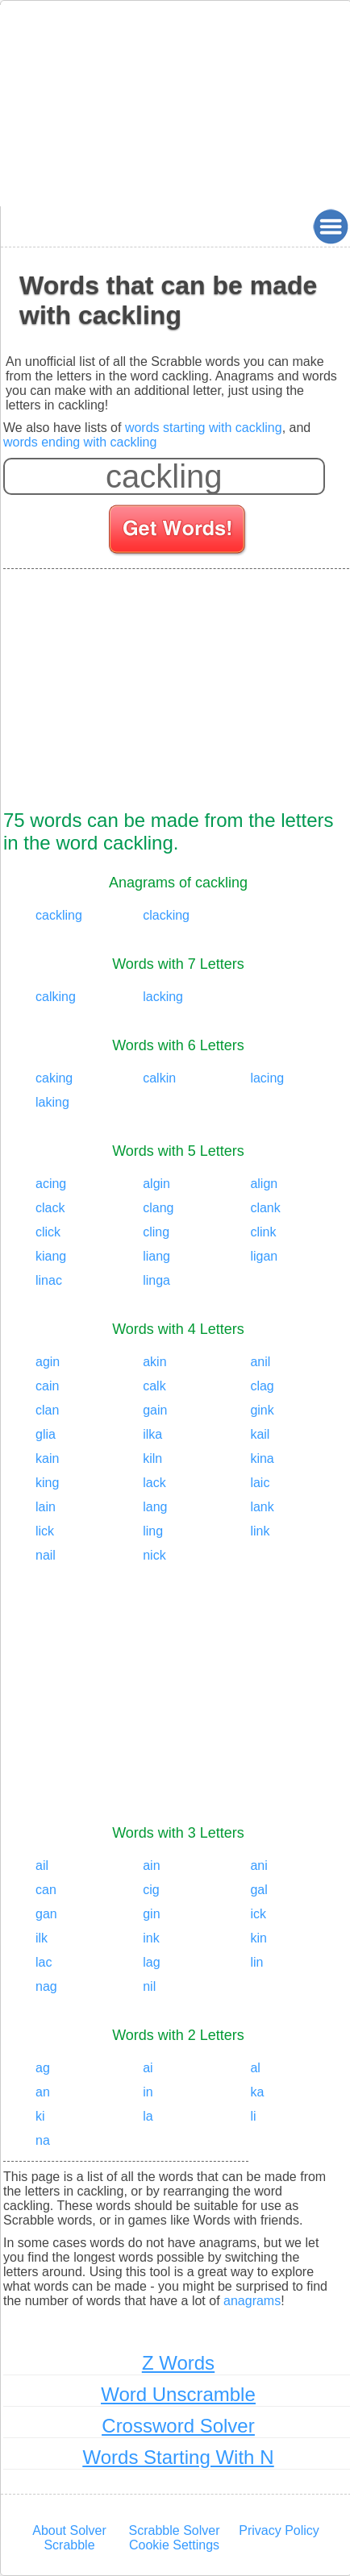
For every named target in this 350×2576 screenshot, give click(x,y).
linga (156, 1280)
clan (47, 1410)
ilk (41, 1938)
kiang (50, 1256)
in (147, 2092)
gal (258, 1890)
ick (258, 1914)
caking (54, 1078)
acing (50, 1183)
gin (151, 1914)
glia (45, 1434)
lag (151, 1962)
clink (263, 1232)
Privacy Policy (279, 2530)
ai (147, 2068)
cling (156, 1232)
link (259, 1531)
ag (42, 2068)
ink (151, 1938)
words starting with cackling (203, 427)
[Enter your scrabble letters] (164, 476)
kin (258, 1938)
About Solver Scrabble (69, 2538)
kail (259, 1434)
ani (258, 1865)
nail (45, 1555)
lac (43, 1962)
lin (256, 1962)
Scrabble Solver (174, 2530)
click (47, 1232)
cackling (58, 915)
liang (156, 1256)
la (147, 2116)
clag (261, 1386)
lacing (267, 1078)
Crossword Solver (178, 2426)
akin (154, 1362)
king (47, 1483)
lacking (163, 996)
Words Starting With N (178, 2457)
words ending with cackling (79, 442)
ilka (152, 1434)
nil (149, 1986)
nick (154, 1555)
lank (261, 1507)
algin (156, 1183)
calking (55, 996)
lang (155, 1507)
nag (46, 1986)
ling (153, 1531)
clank (265, 1208)
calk (154, 1386)
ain (151, 1865)
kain (47, 1458)
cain (47, 1386)
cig (151, 1890)
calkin (159, 1078)
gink (261, 1410)
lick (44, 1531)
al (255, 2068)
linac (48, 1280)
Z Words (178, 2363)
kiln (152, 1458)
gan (46, 1914)
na (42, 2140)
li (253, 2116)
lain (45, 1507)
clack (50, 1208)
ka (257, 2092)
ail (41, 1865)
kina (261, 1458)
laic (259, 1483)
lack (154, 1483)
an (42, 2092)
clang (158, 1208)
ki (40, 2116)
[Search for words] (178, 532)
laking (52, 1102)
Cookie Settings (174, 2545)
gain (155, 1410)
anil (260, 1362)
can (45, 1890)
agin (47, 1362)
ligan (263, 1256)
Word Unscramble (178, 2394)
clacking (166, 915)
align (263, 1183)
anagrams (252, 2301)
